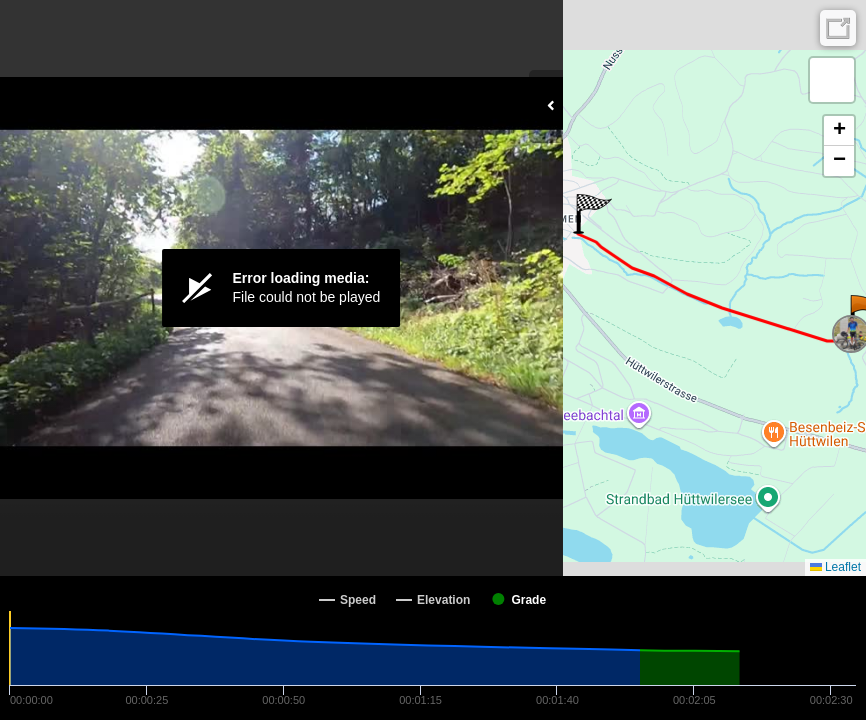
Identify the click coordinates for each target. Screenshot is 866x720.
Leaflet (835, 567)
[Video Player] (281, 288)
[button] (592, 214)
